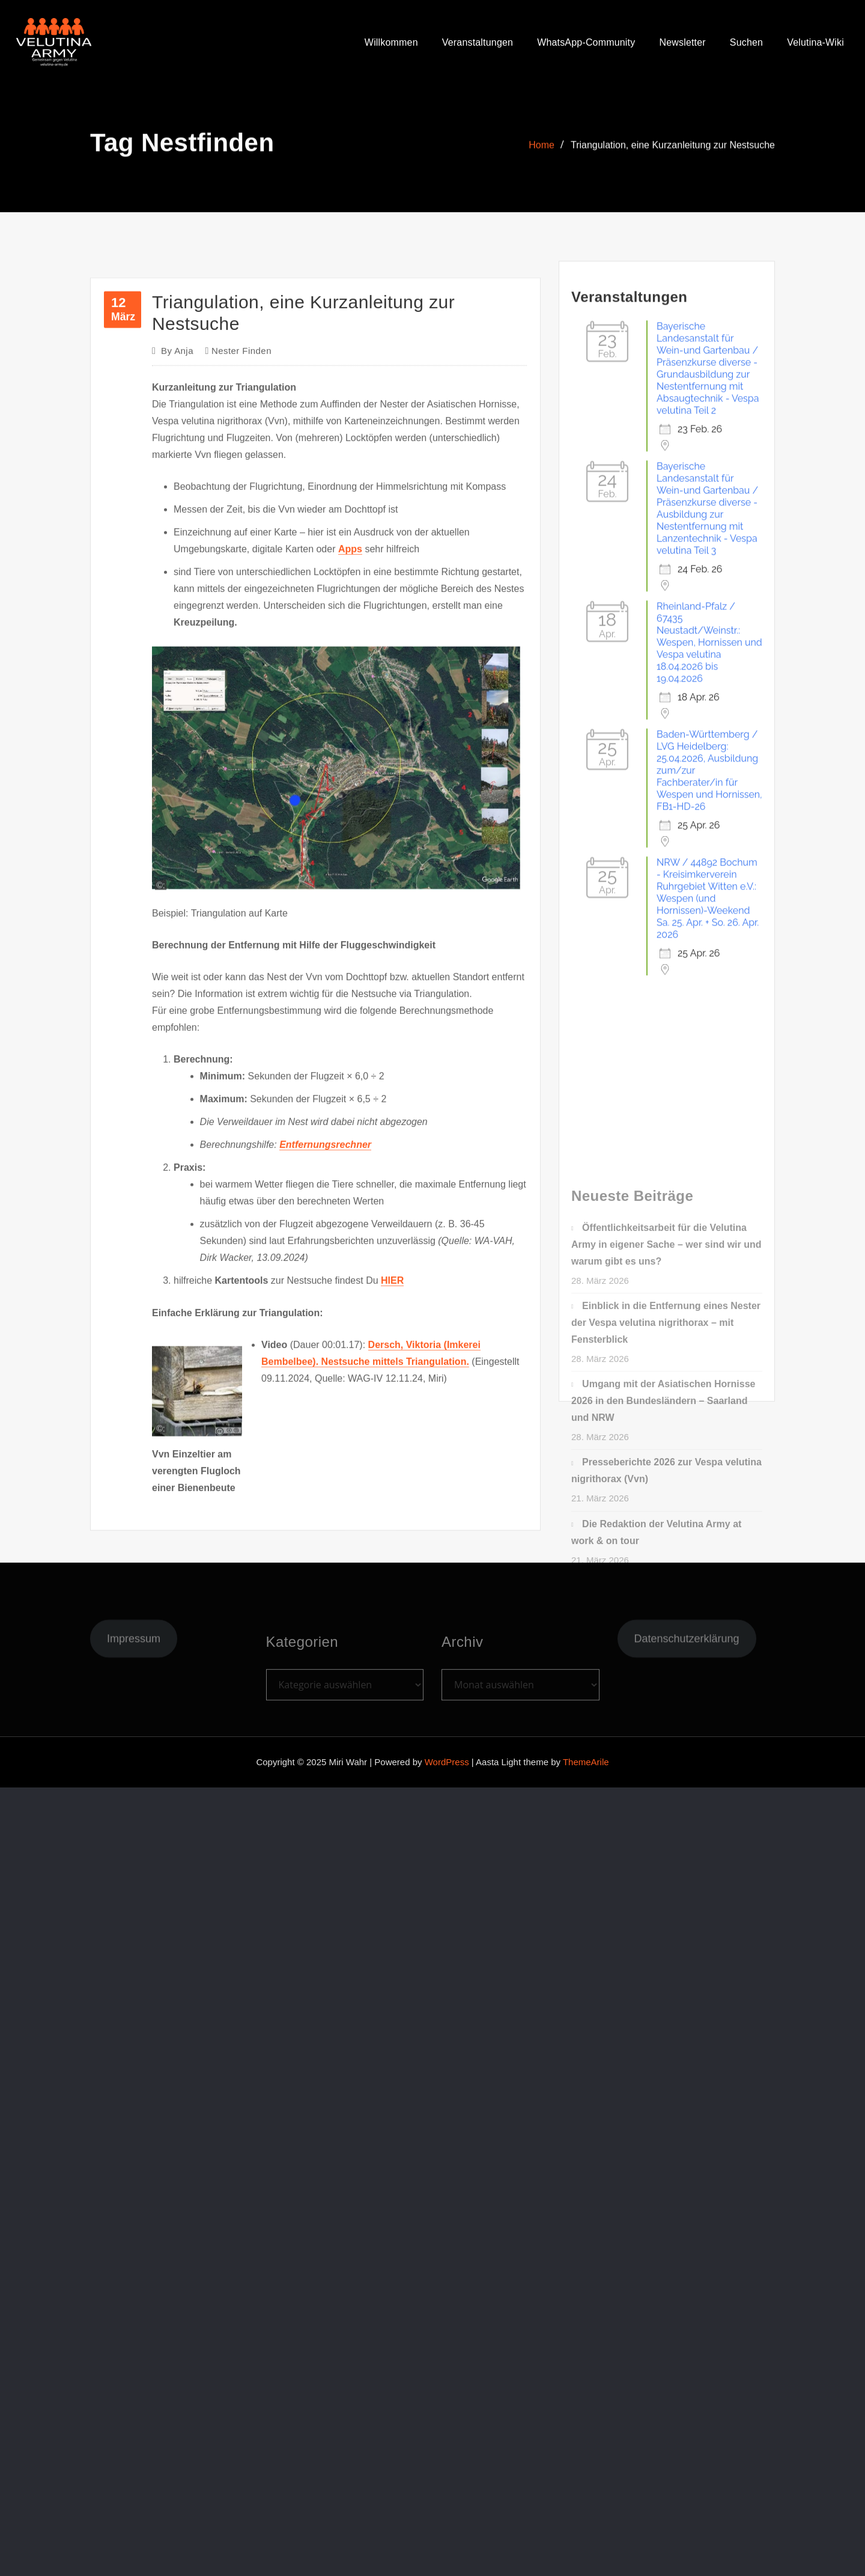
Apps (350, 824)
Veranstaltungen (477, 42)
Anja (177, 626)
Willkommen (391, 42)
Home (541, 153)
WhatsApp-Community (586, 42)
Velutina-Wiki (815, 42)
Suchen (746, 42)
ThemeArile (586, 1762)
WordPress (447, 1762)
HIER (392, 1556)
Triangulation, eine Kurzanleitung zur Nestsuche (673, 153)
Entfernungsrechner (325, 1420)
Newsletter (682, 42)
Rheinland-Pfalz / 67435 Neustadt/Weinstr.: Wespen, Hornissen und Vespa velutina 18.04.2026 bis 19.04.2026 (709, 793)
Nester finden (241, 626)
